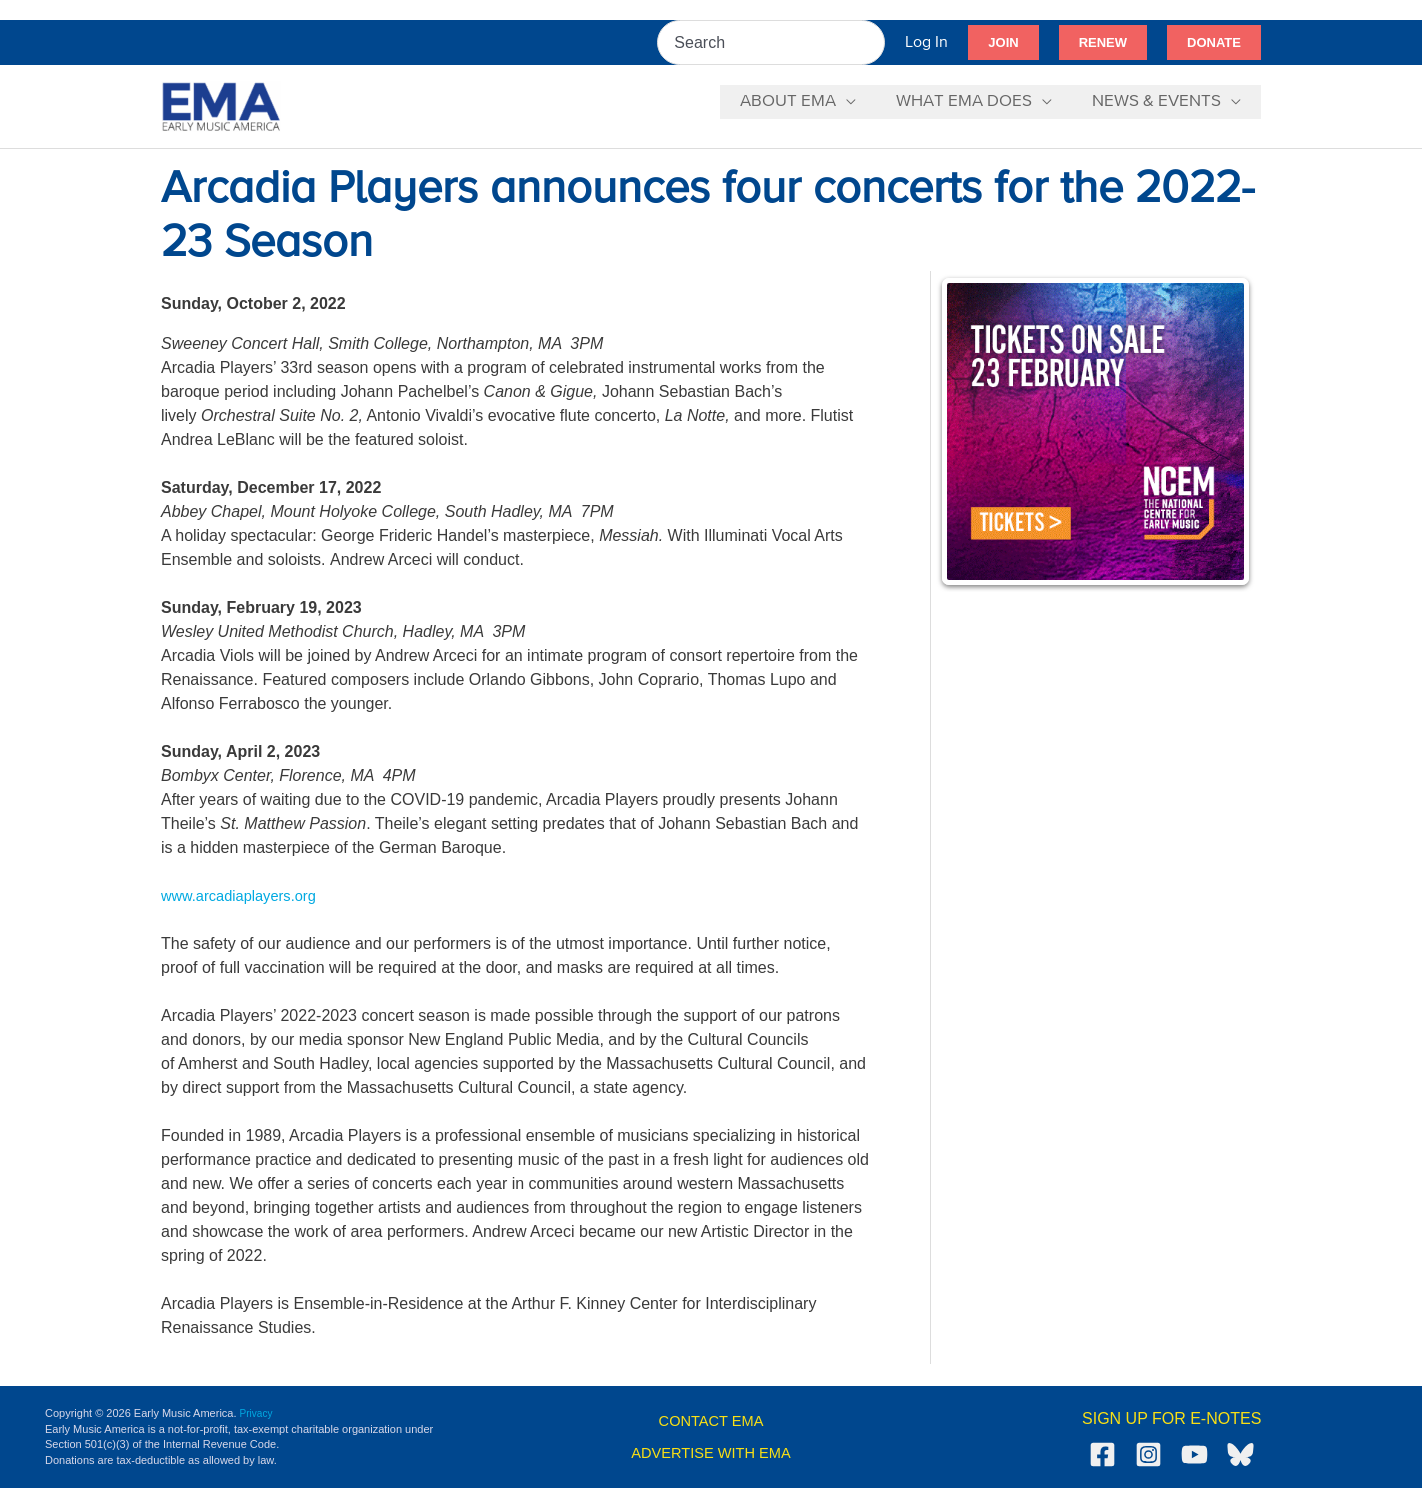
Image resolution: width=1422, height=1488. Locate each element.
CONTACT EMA (711, 1420)
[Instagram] (1148, 1454)
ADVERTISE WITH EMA (711, 1452)
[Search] (871, 42)
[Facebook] (1102, 1454)
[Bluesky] (1240, 1454)
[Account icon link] (926, 42)
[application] (861, 102)
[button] (1003, 43)
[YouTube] (1194, 1454)
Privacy (258, 1413)
